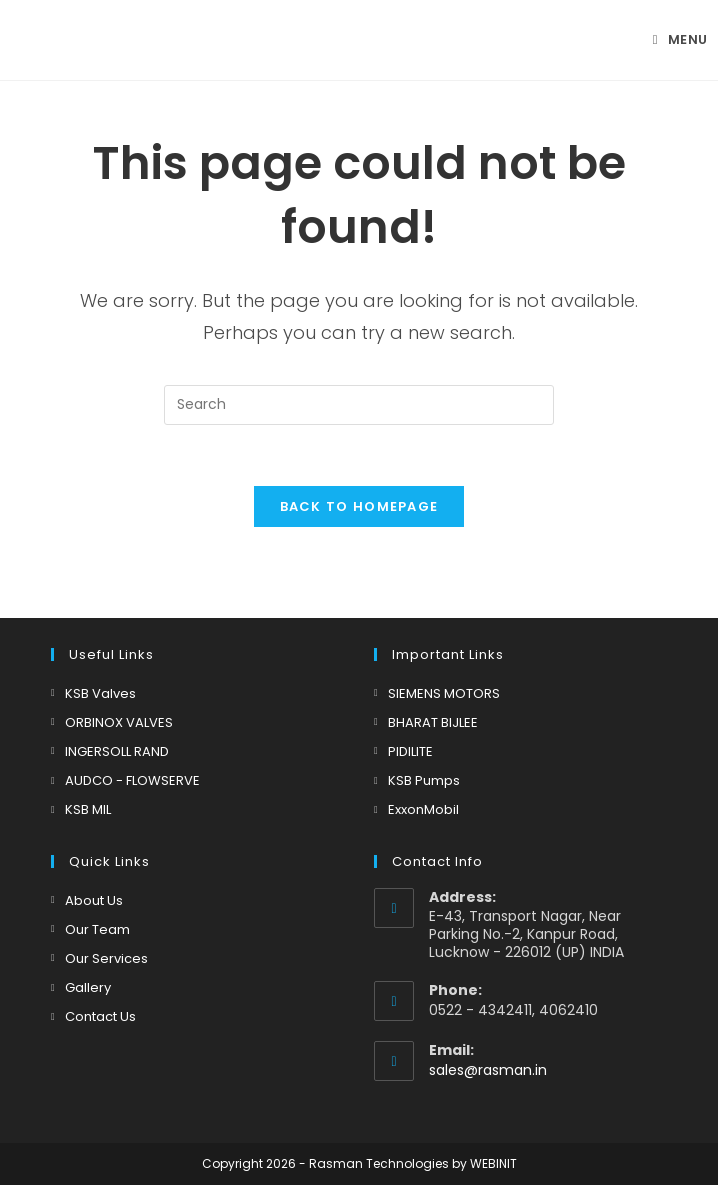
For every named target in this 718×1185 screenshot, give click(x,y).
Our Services (106, 958)
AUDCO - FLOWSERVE (132, 780)
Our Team (97, 929)
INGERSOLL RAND (117, 751)
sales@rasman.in (488, 1070)
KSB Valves (100, 693)
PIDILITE (410, 751)
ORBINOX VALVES (119, 722)
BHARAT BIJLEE (433, 722)
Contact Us (100, 1016)
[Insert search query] (359, 405)
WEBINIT (493, 1163)
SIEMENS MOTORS (444, 693)
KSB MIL (88, 809)
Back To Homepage (359, 506)
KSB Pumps (424, 780)
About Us (94, 900)
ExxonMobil (423, 809)
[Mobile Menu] (680, 39)
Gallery (88, 987)
